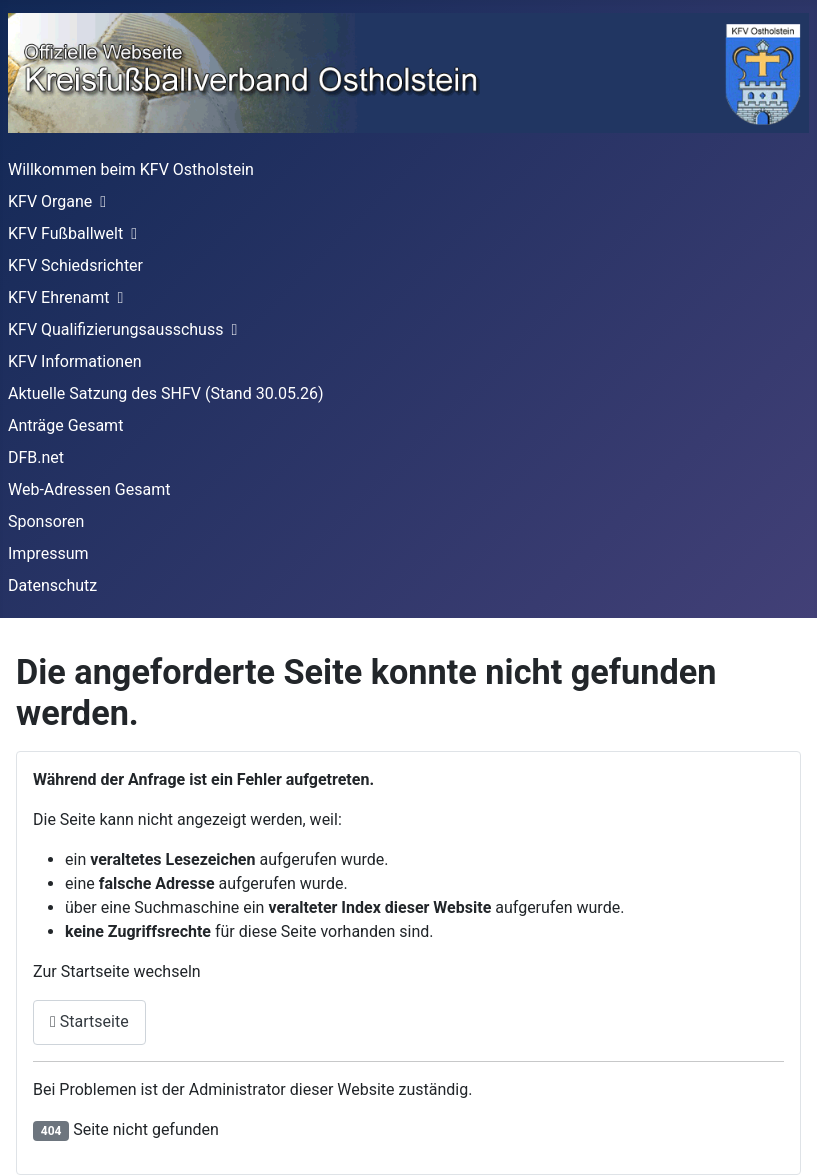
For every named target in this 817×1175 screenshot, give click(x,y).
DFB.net (36, 457)
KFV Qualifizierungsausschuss (115, 329)
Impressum (48, 553)
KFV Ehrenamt (59, 297)
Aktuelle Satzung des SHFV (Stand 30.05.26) (166, 393)
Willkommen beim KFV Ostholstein (131, 169)
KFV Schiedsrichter (75, 265)
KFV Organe (50, 201)
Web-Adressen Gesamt (89, 489)
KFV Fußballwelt (65, 233)
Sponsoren (46, 521)
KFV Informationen (74, 361)
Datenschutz (52, 585)
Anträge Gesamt (65, 425)
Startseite (89, 1021)
